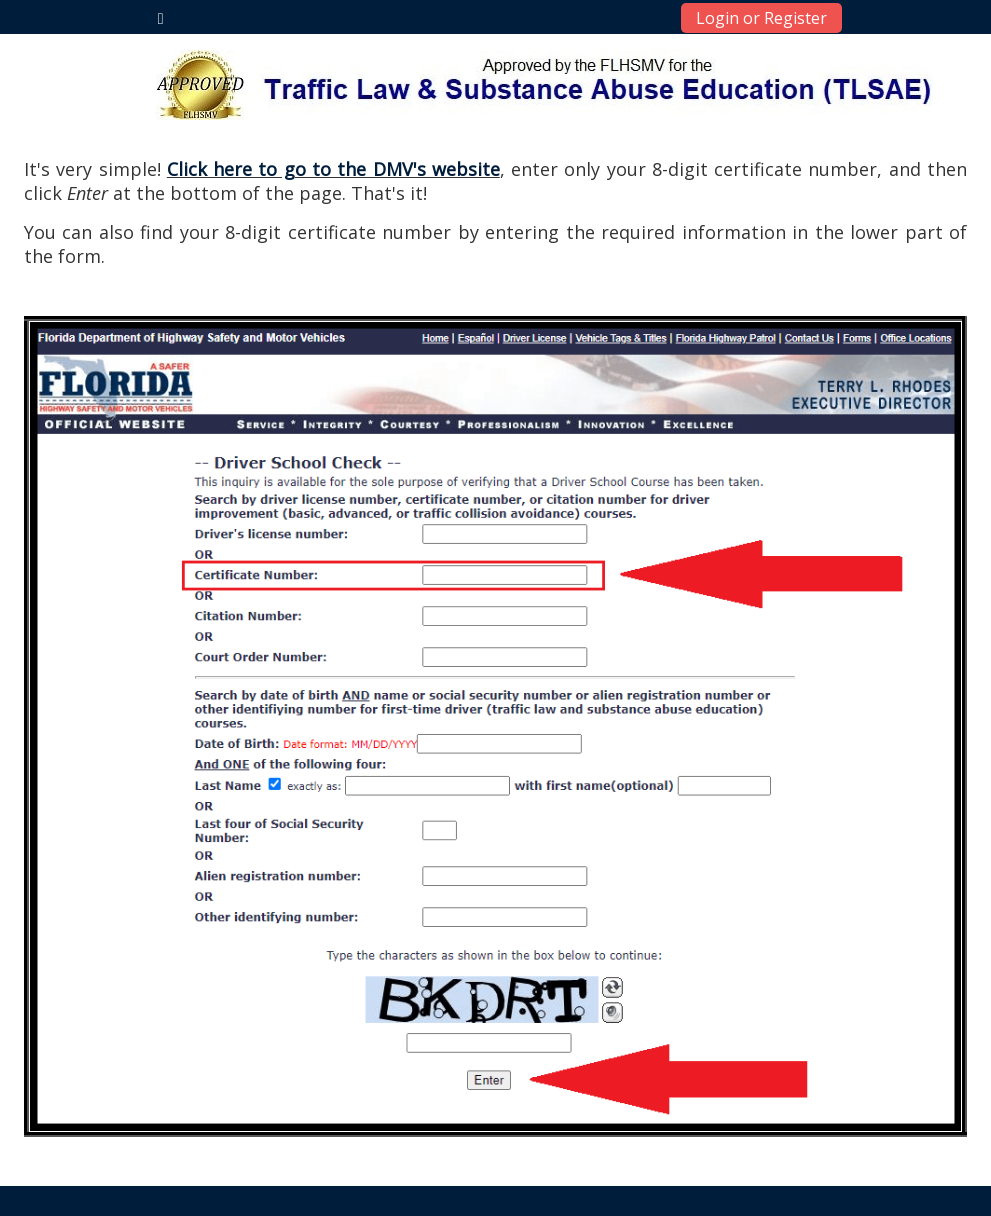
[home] (544, 84)
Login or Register (761, 18)
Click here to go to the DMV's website (333, 169)
